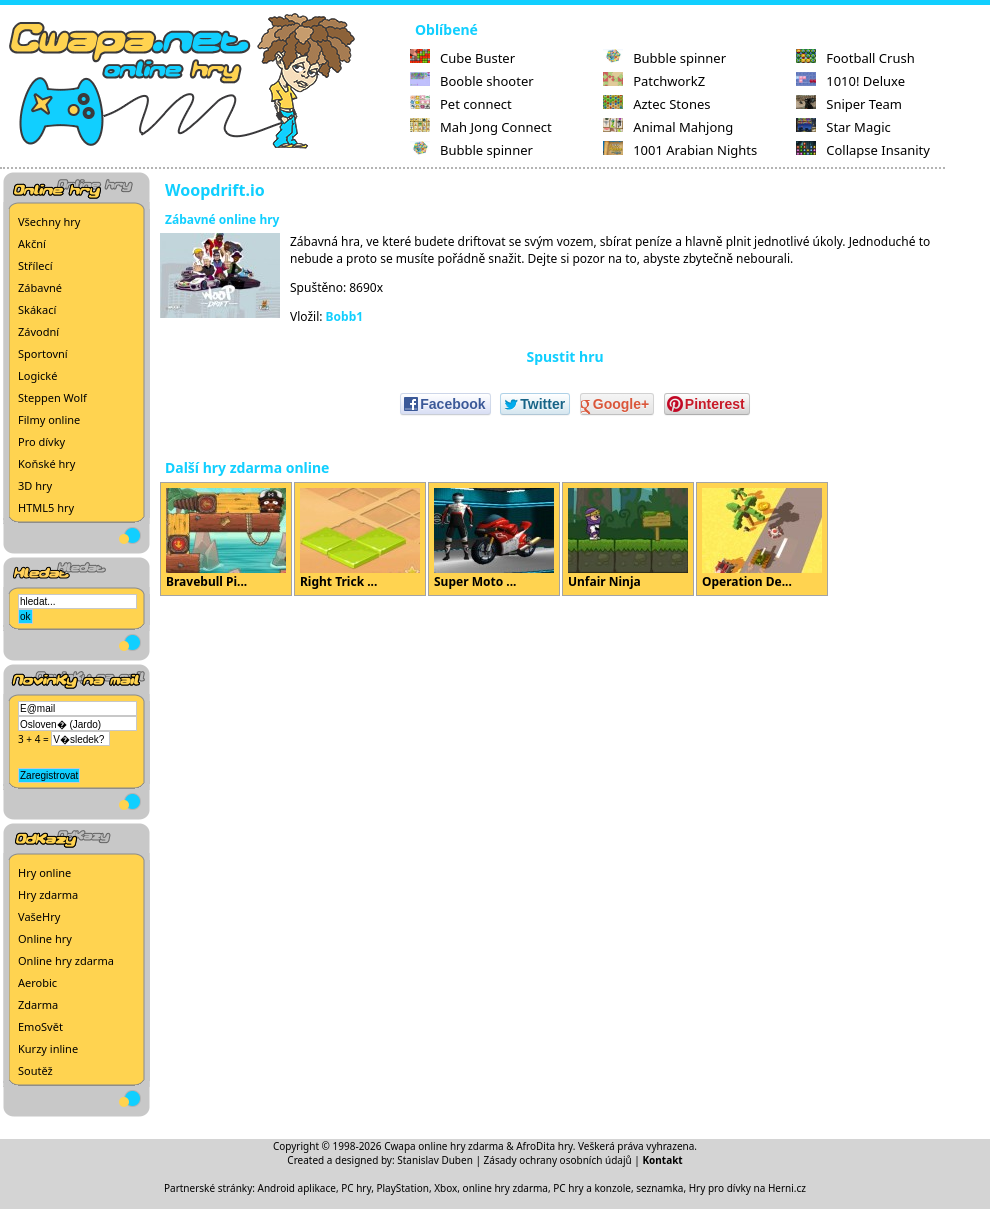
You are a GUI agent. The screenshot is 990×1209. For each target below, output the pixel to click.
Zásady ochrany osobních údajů (558, 1160)
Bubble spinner (471, 150)
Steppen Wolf (52, 397)
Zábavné (40, 287)
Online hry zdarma (66, 960)
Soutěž (35, 1070)
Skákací (37, 309)
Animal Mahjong (668, 127)
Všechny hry (49, 221)
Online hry (45, 938)
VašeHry (39, 916)
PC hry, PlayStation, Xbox (399, 1188)
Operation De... (762, 539)
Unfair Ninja (628, 539)
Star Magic (843, 127)
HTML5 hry (46, 507)
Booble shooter (472, 81)
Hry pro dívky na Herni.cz (747, 1188)
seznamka (659, 1188)
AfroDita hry (544, 1146)
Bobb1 (345, 316)
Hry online (44, 872)
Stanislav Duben (435, 1160)
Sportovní (43, 353)
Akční (32, 243)
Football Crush (855, 58)
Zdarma (38, 1004)
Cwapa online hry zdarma (444, 1146)
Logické (37, 375)
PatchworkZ (654, 81)
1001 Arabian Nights (680, 150)
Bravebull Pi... (226, 539)
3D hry (35, 485)
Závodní (38, 331)
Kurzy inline (48, 1048)
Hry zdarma (48, 894)
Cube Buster (462, 58)
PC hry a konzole (592, 1188)
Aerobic (37, 982)
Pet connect (461, 104)
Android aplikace (297, 1188)
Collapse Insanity (863, 150)
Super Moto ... (494, 539)
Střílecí (35, 265)
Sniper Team (849, 104)
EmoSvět (40, 1026)
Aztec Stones (656, 104)
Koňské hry (46, 463)
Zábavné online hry (222, 219)
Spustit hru (564, 356)
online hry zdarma (505, 1188)
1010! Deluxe (850, 81)
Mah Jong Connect (481, 127)
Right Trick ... (360, 539)
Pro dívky (41, 441)
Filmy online (49, 419)
